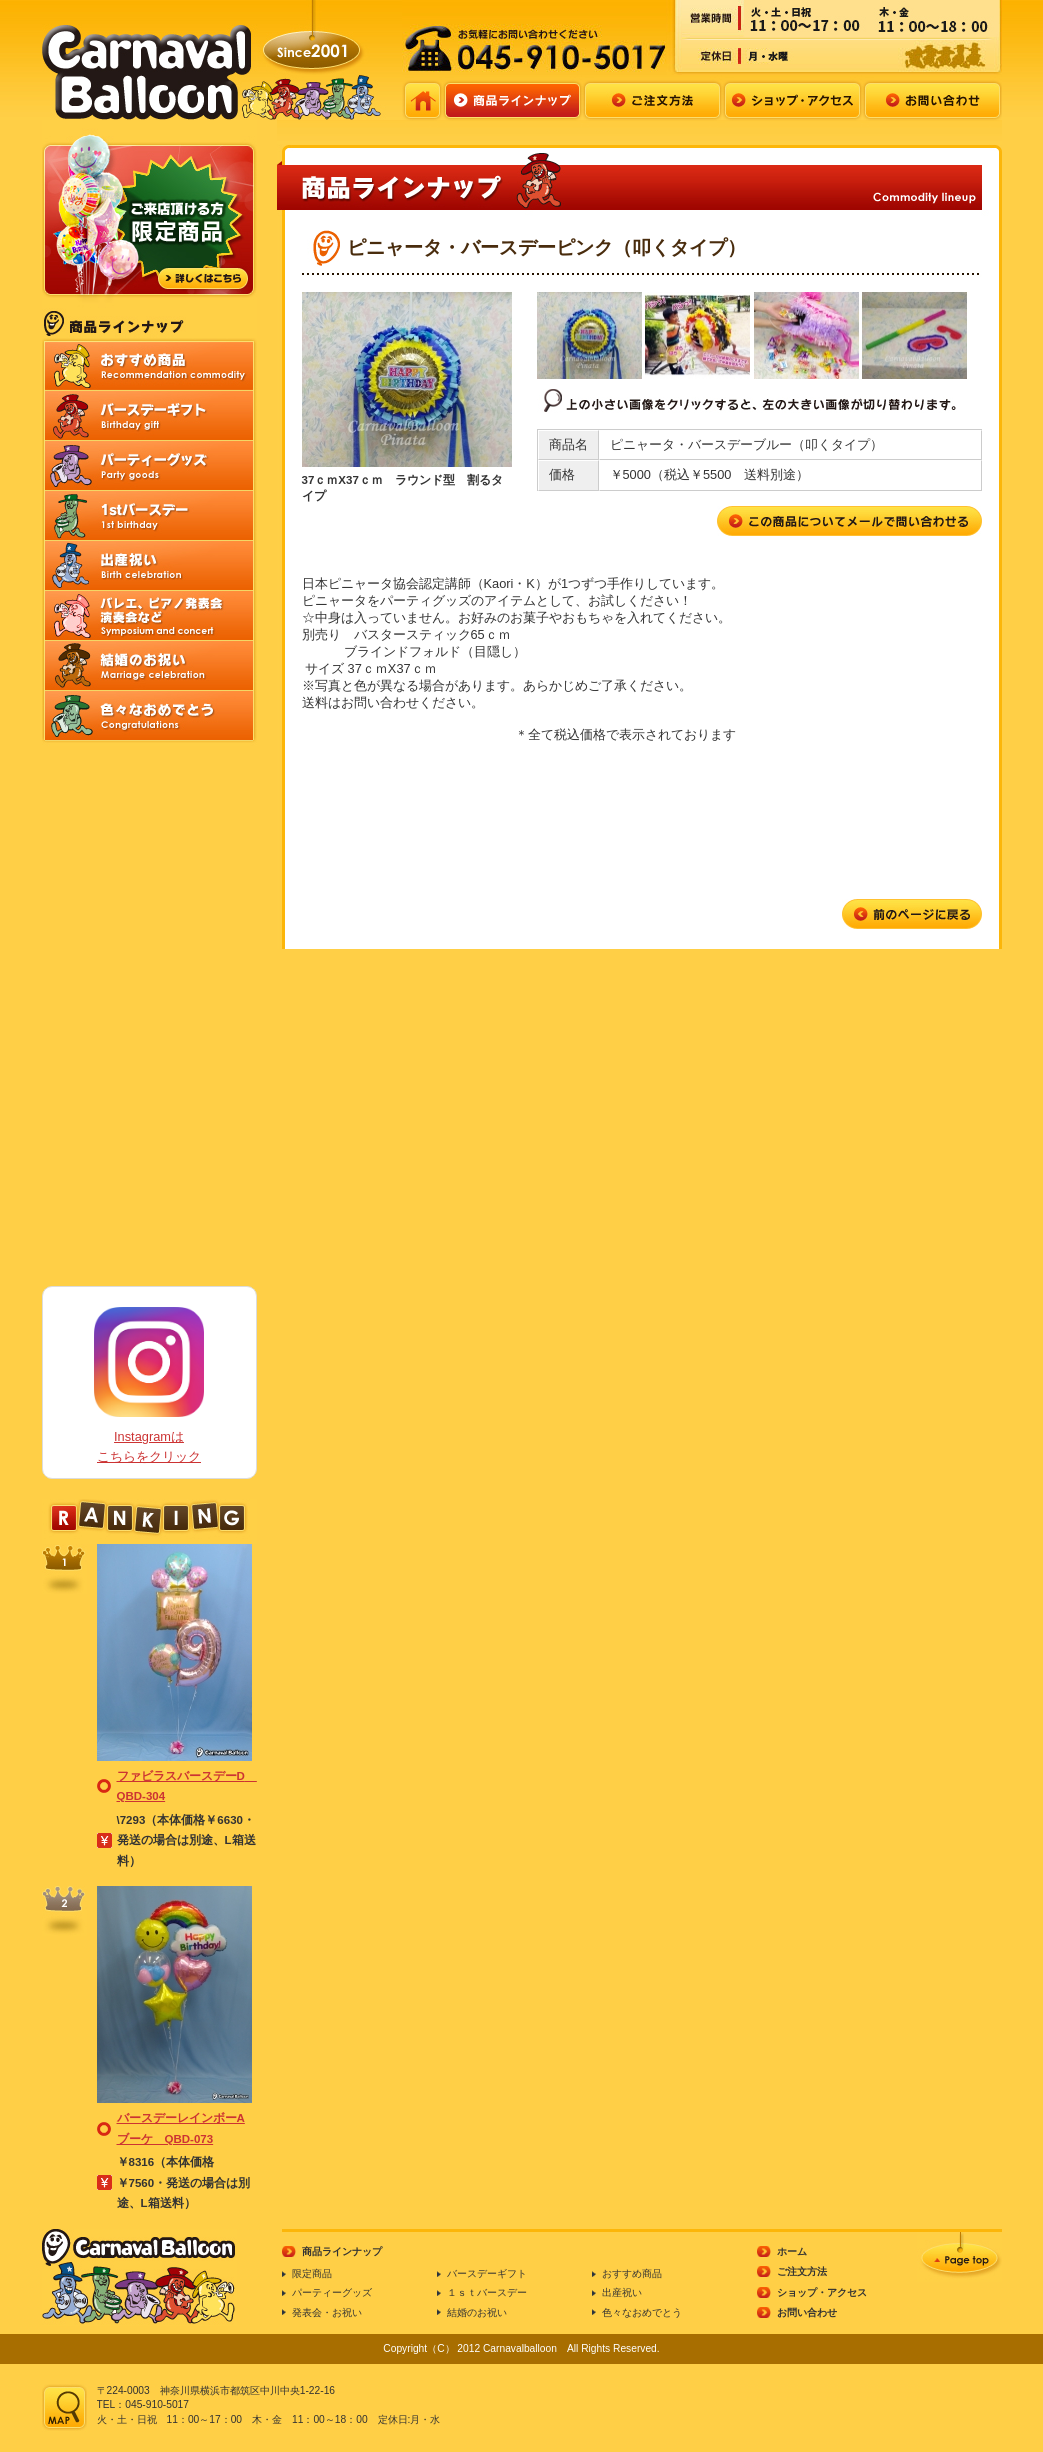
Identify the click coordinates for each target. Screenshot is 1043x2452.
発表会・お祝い (327, 2312)
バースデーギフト (487, 2273)
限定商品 (312, 2273)
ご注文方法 (802, 2271)
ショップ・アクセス (822, 2292)
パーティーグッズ (332, 2292)
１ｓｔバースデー (487, 2292)
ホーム (792, 2251)
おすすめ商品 (632, 2273)
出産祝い (622, 2292)
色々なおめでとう (642, 2312)
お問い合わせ (807, 2312)
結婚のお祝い (477, 2312)
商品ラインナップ (342, 2251)
